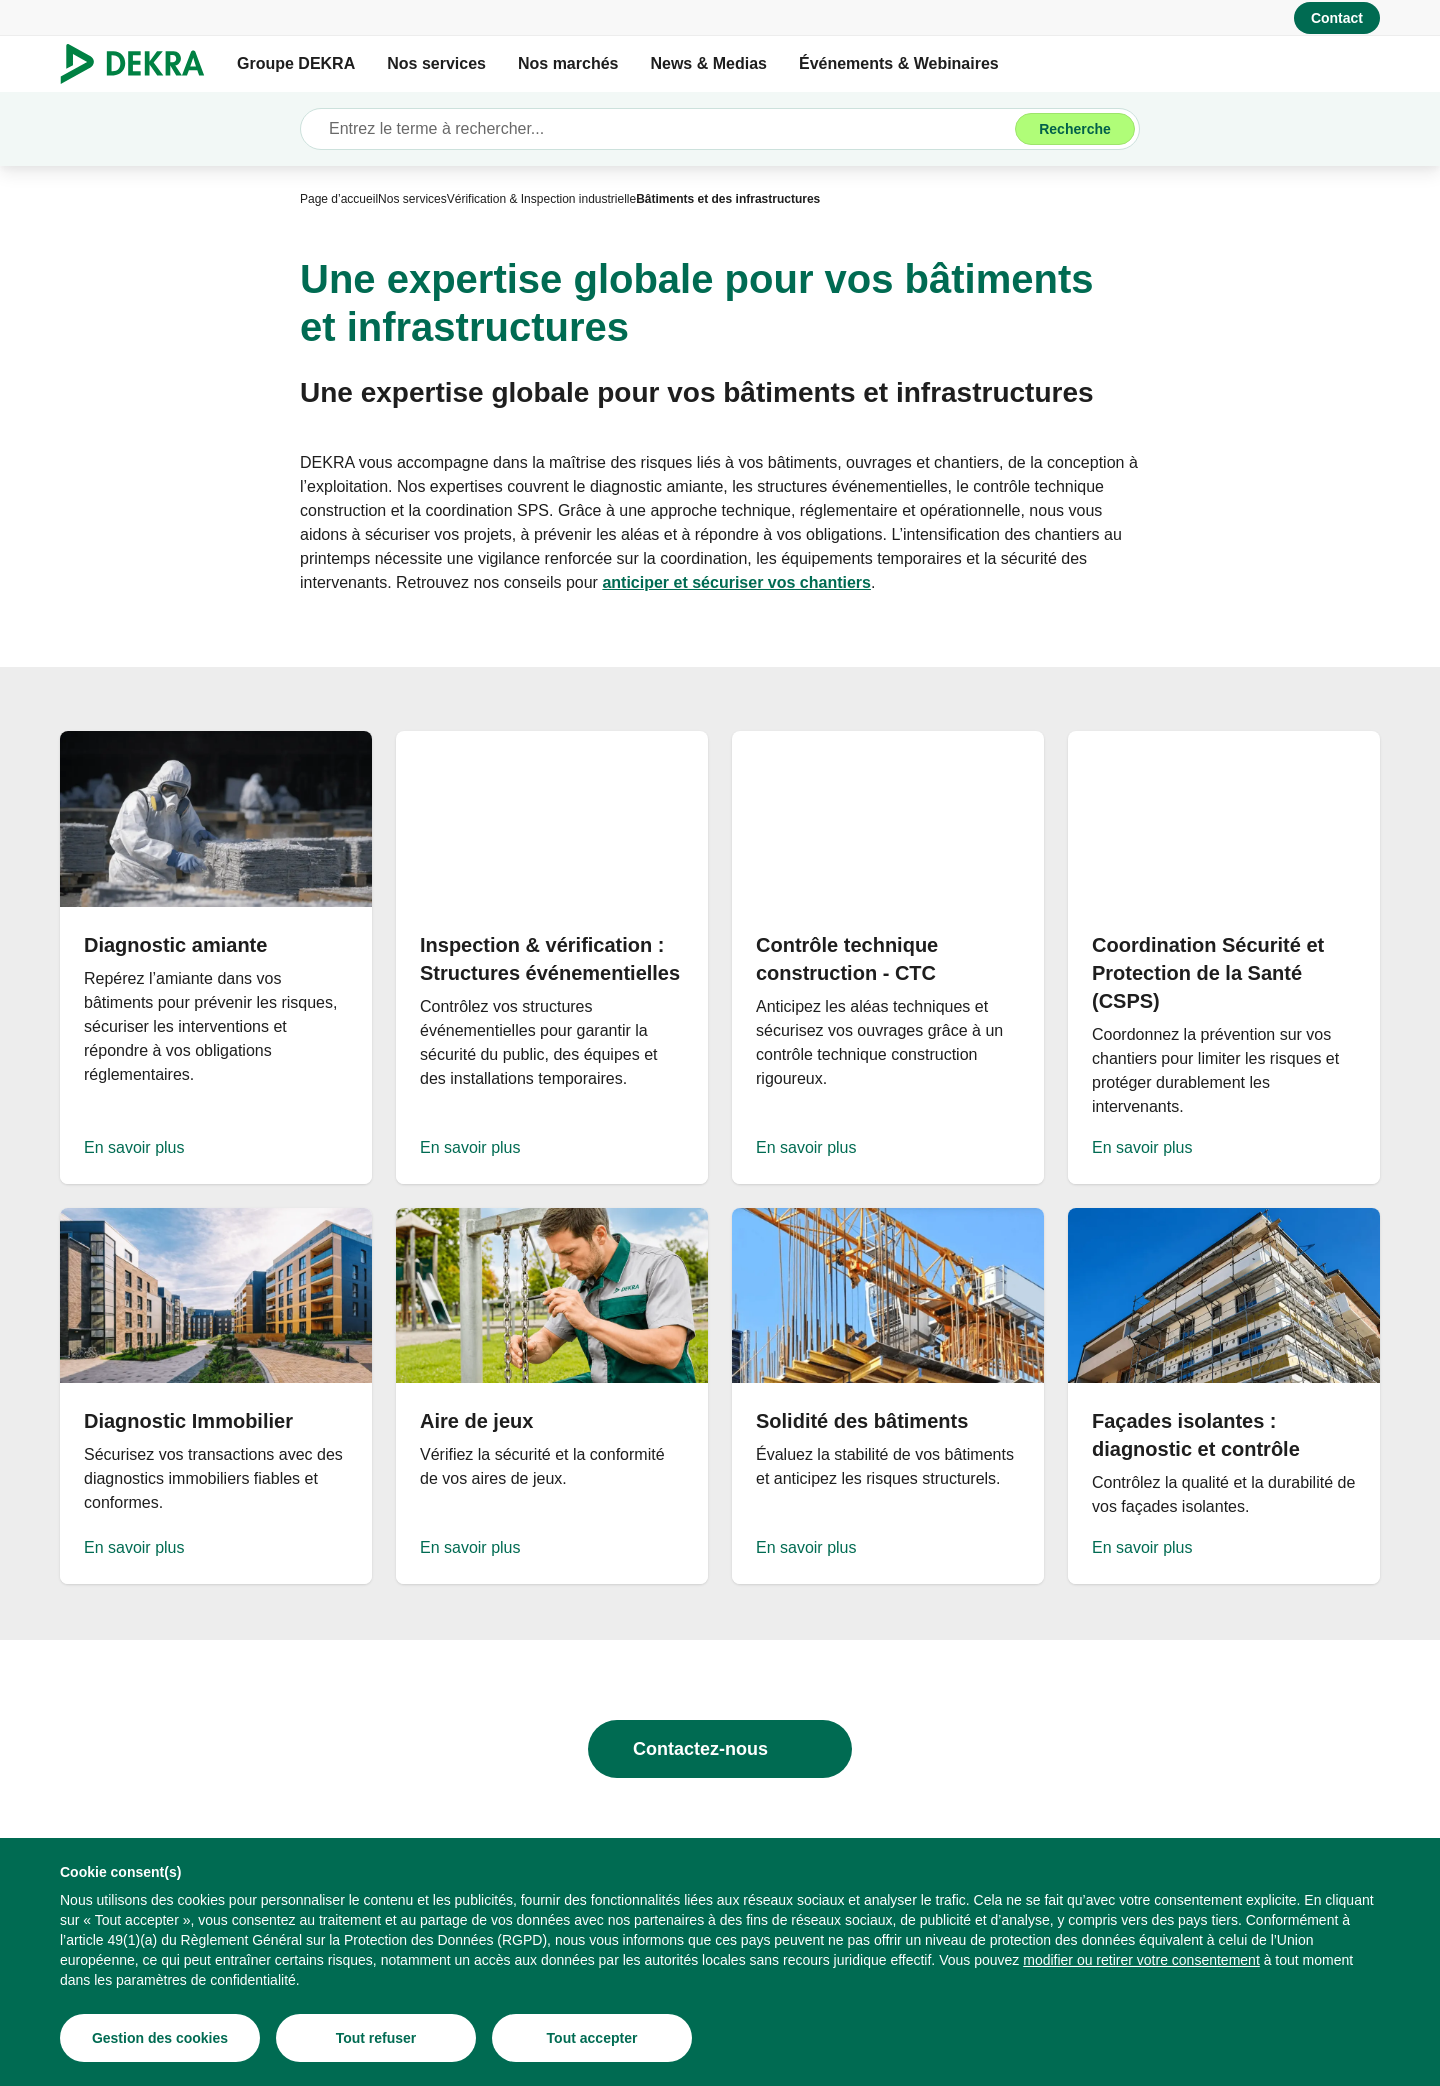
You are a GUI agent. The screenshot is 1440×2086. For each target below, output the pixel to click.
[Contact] (1337, 18)
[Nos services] (412, 199)
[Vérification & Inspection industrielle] (541, 199)
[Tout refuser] (376, 2038)
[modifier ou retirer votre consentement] (1141, 1960)
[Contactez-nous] (720, 1749)
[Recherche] (1075, 129)
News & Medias (708, 63)
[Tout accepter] (592, 2038)
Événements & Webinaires (899, 63)
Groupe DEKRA (296, 63)
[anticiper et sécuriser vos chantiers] (736, 583)
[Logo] (140, 64)
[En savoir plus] (216, 957)
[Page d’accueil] (339, 199)
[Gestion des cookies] (160, 2038)
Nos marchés (568, 63)
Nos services (436, 63)
